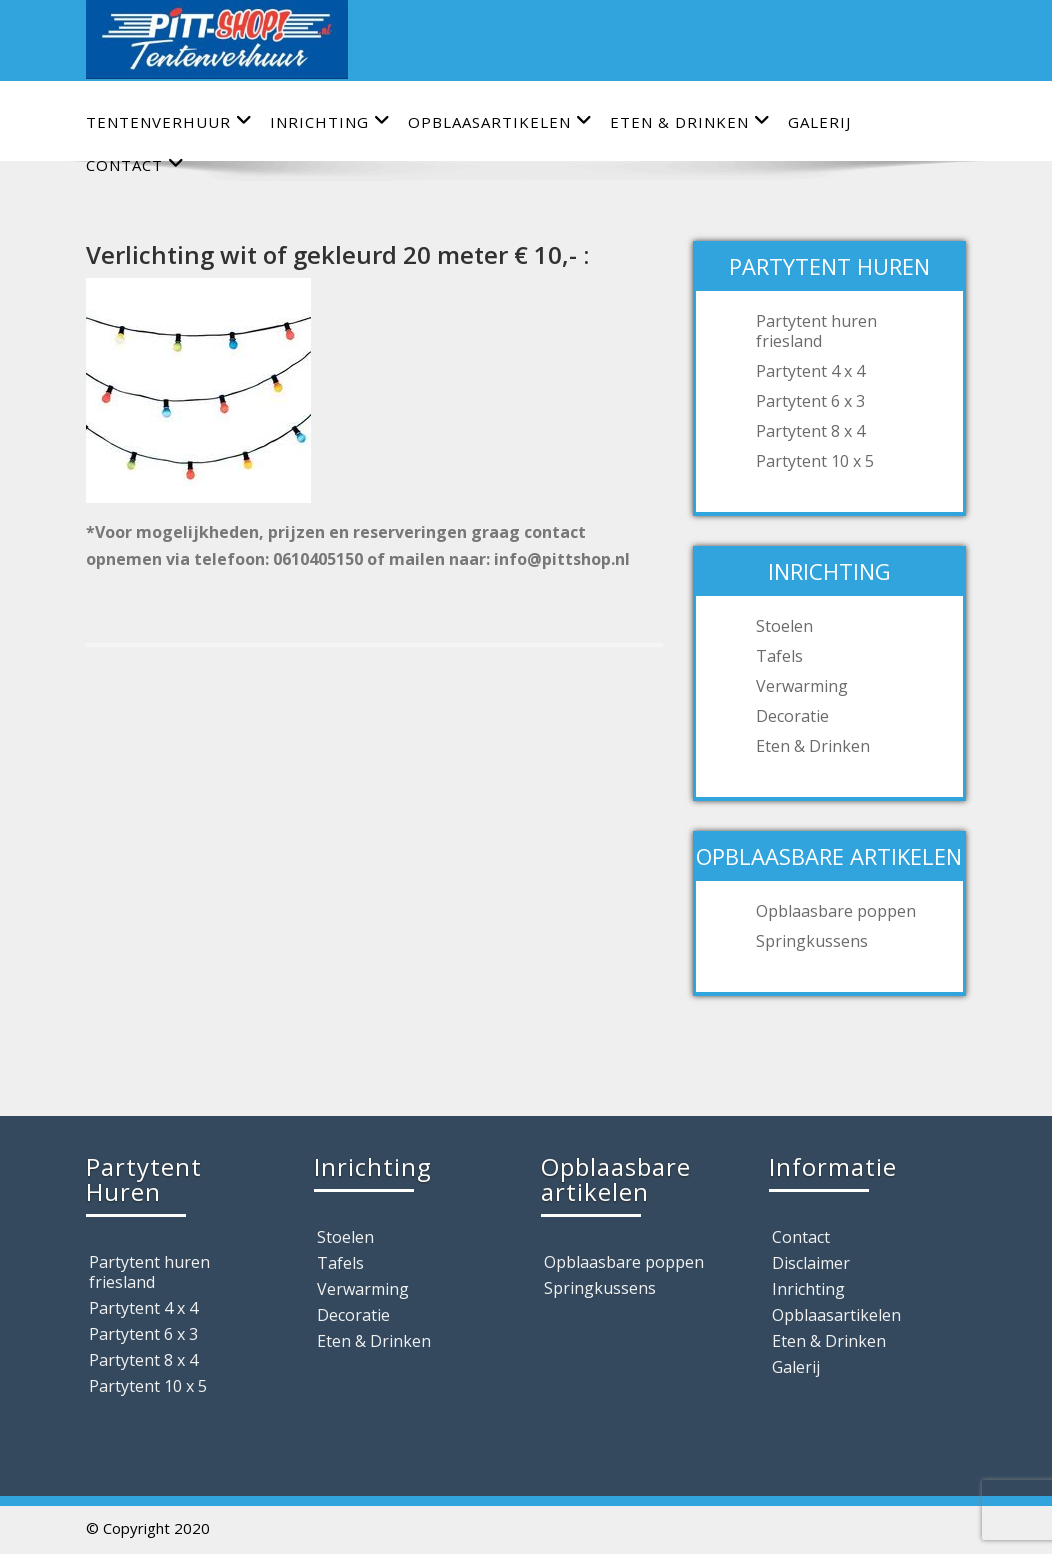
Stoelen (784, 626)
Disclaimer (811, 1263)
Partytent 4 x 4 (810, 371)
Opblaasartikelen (500, 121)
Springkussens (812, 941)
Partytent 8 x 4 (810, 431)
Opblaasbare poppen (836, 911)
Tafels (779, 656)
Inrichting (330, 121)
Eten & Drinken (690, 121)
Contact (801, 1237)
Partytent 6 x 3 (810, 401)
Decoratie (792, 716)
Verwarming (802, 686)
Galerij (819, 122)
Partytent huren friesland (816, 331)
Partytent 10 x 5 (815, 461)
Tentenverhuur (169, 121)
